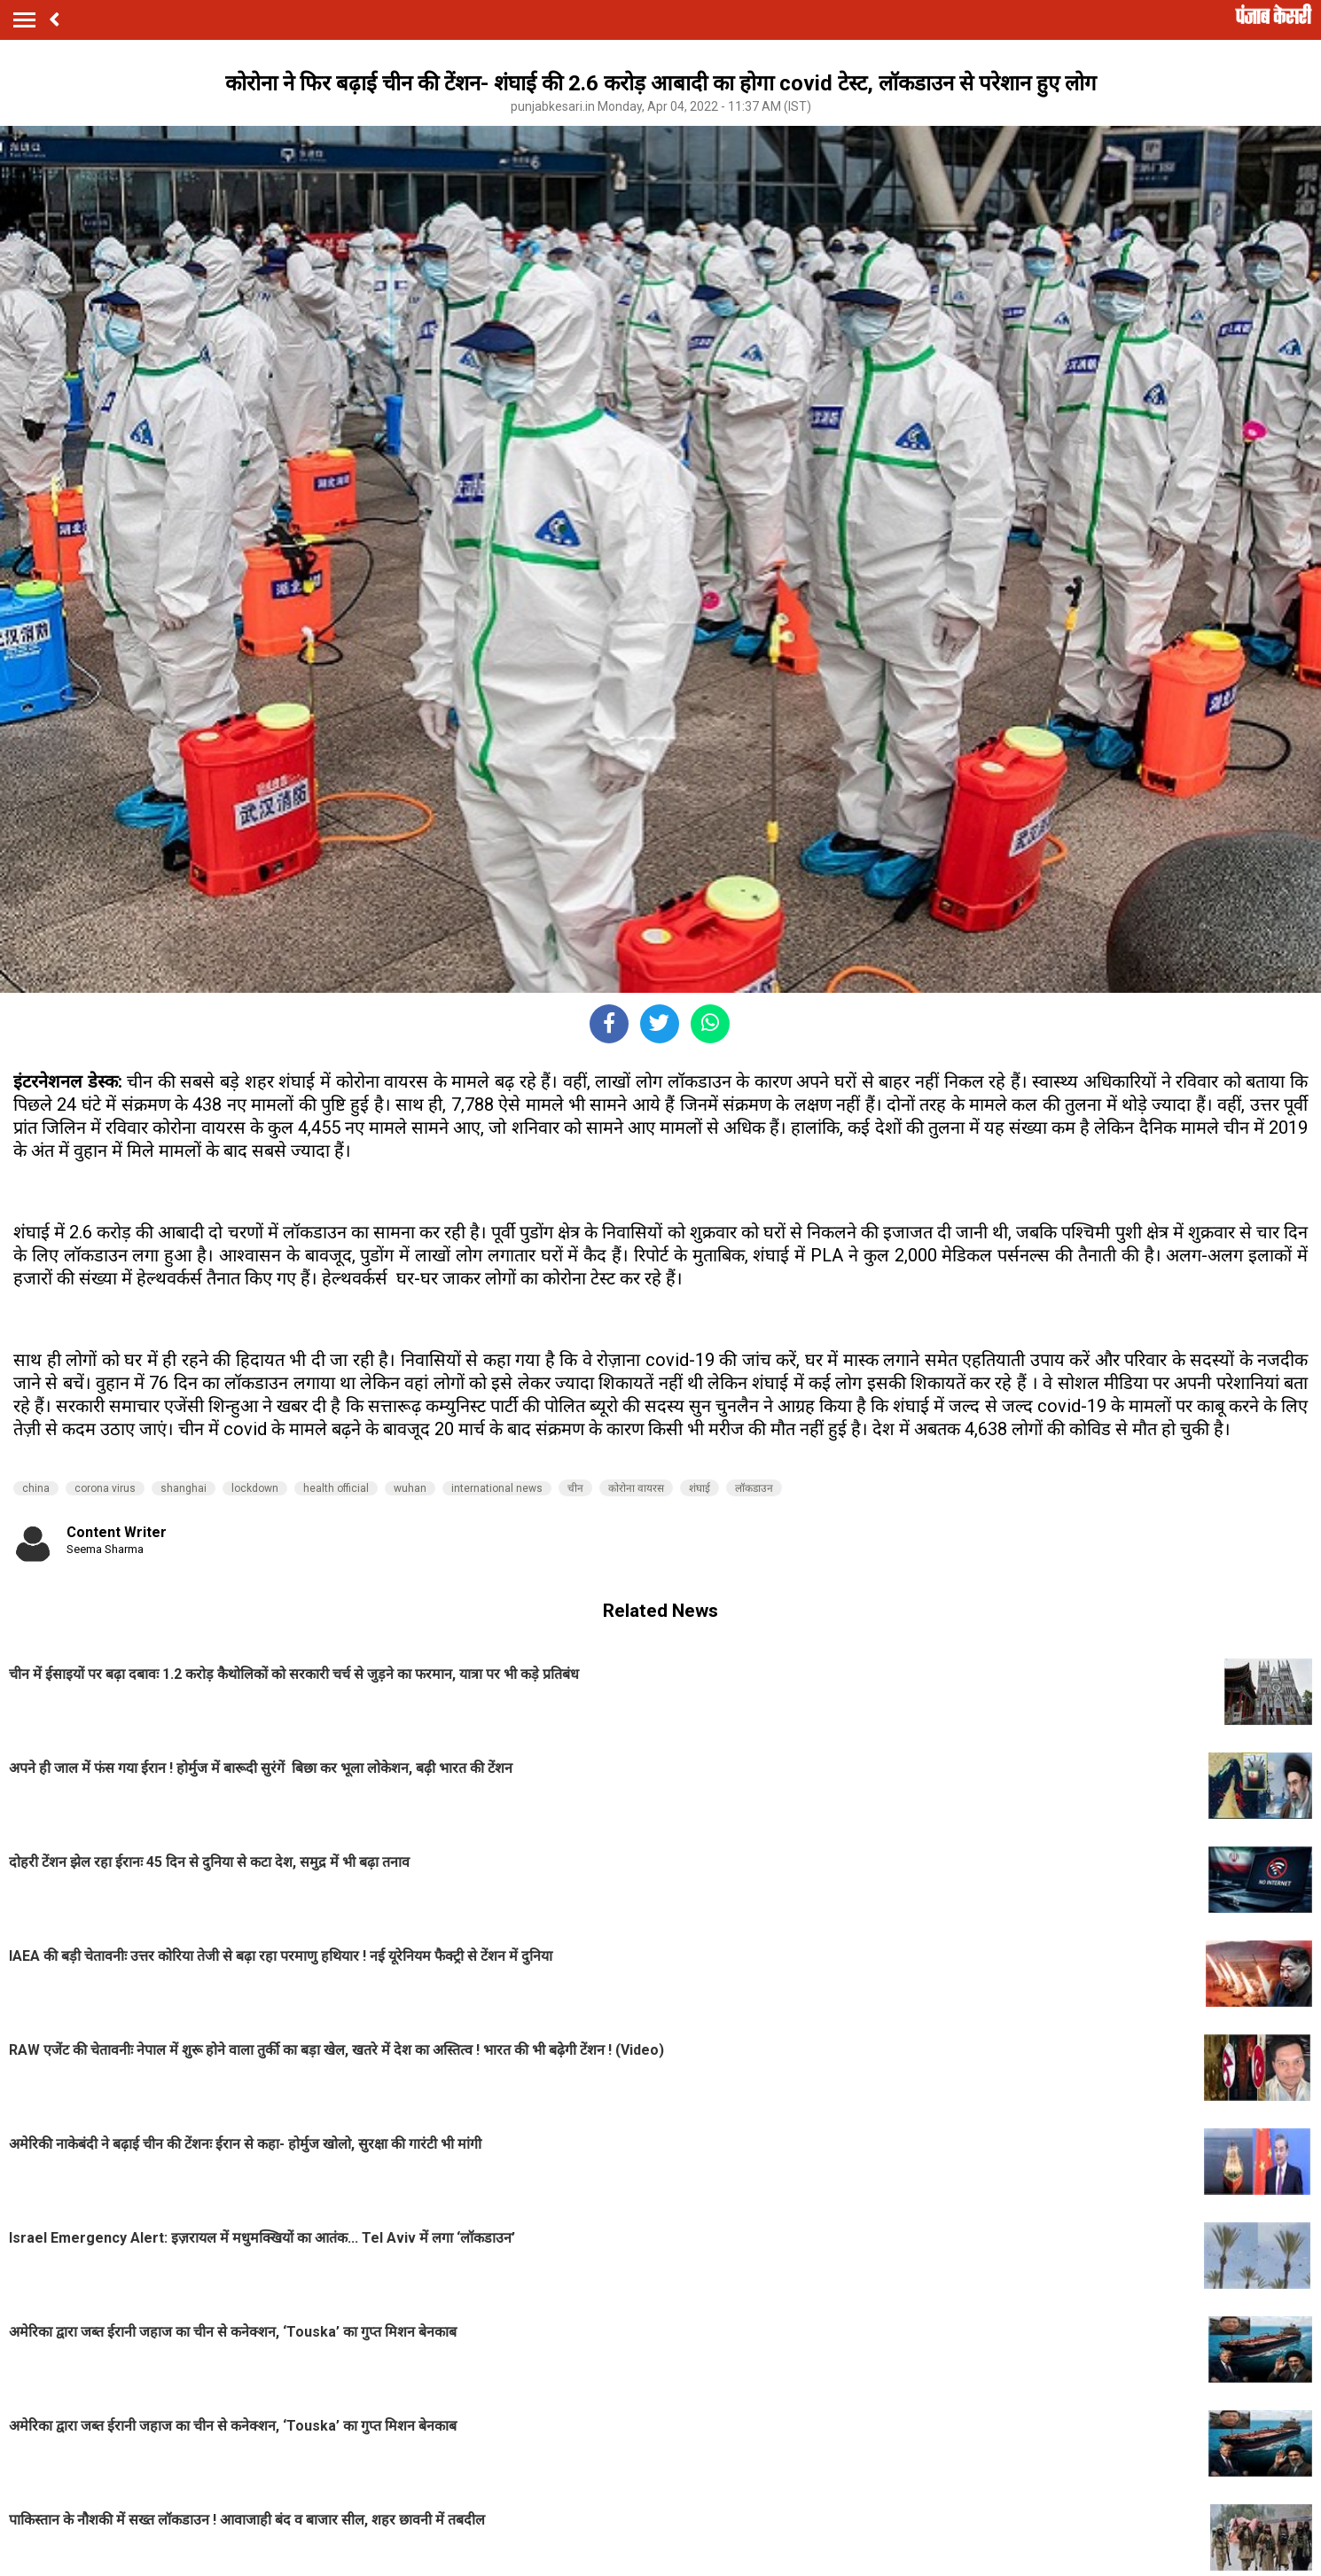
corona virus (105, 1488)
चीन (575, 1488)
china (36, 1488)
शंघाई (699, 1488)
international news (497, 1488)
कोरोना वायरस (636, 1488)
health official (336, 1488)
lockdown (254, 1488)
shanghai (183, 1488)
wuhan (410, 1488)
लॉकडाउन (754, 1488)
